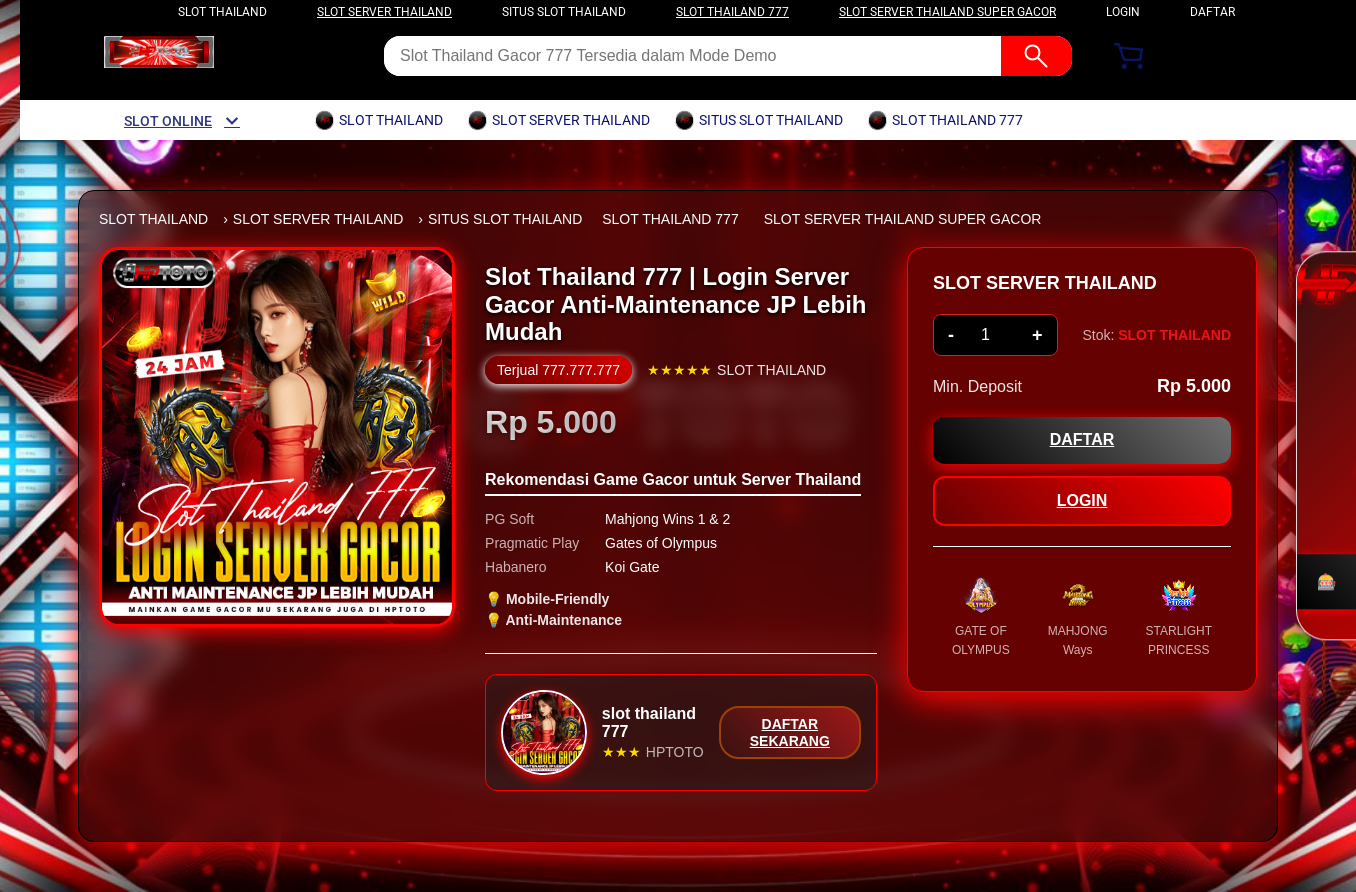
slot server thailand (384, 12)
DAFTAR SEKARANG (790, 732)
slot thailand (222, 12)
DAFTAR (1212, 12)
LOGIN (1123, 12)
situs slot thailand (564, 12)
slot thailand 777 (732, 12)
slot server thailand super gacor (947, 12)
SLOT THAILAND (153, 219)
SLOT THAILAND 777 (670, 219)
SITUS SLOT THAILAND (505, 219)
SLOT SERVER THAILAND (318, 219)
